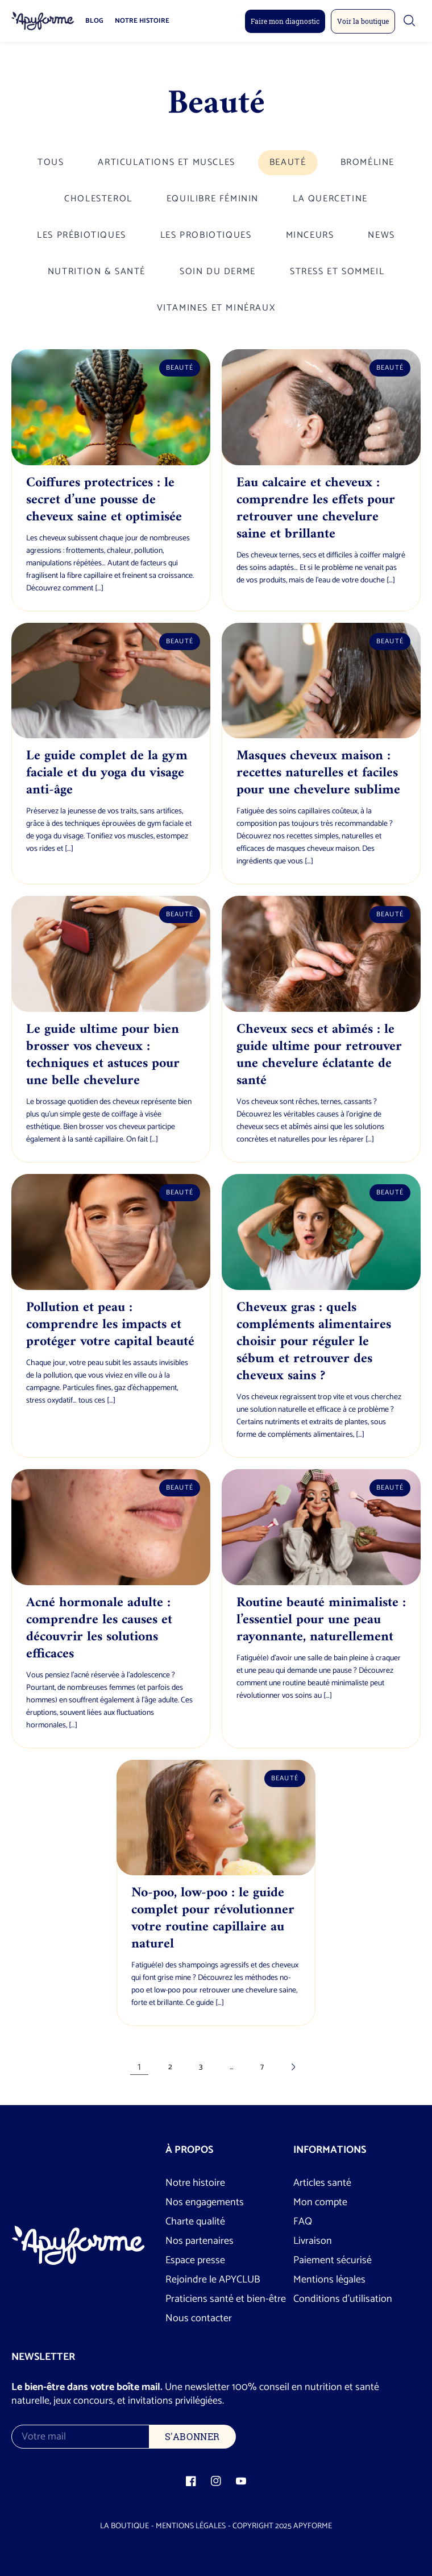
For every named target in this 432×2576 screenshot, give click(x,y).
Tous (51, 162)
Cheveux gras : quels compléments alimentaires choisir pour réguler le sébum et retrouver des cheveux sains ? (313, 1342)
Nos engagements (204, 2202)
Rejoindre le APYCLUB (212, 2279)
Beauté (287, 162)
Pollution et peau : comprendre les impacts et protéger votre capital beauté (110, 1325)
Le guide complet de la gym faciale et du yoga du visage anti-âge (107, 773)
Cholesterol (98, 198)
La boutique (124, 2526)
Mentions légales (329, 2279)
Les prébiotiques (81, 235)
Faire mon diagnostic (285, 21)
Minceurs (310, 235)
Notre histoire (142, 20)
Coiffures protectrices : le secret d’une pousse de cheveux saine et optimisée (104, 500)
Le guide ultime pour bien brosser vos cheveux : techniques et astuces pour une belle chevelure (103, 1055)
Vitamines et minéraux (216, 308)
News (381, 235)
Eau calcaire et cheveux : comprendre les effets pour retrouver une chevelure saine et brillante (315, 508)
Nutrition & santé (97, 271)
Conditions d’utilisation (342, 2299)
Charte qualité (195, 2221)
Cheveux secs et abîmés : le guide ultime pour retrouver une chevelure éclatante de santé (319, 1055)
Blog (94, 20)
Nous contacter (198, 2318)
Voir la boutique (363, 21)
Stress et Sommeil (337, 271)
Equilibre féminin (213, 198)
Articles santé (322, 2183)
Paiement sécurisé (332, 2260)
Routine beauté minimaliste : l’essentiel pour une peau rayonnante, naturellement (321, 1620)
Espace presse (195, 2260)
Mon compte (320, 2202)
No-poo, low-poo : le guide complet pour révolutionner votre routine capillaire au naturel (212, 1918)
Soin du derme (218, 271)
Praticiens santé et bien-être (225, 2299)
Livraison (312, 2241)
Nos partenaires (199, 2241)
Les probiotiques (206, 235)
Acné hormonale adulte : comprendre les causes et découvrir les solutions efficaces (99, 1628)
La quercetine (330, 198)
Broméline (367, 162)
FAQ (302, 2221)
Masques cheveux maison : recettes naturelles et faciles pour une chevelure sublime (318, 773)
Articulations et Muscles (166, 162)
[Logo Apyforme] (42, 21)
